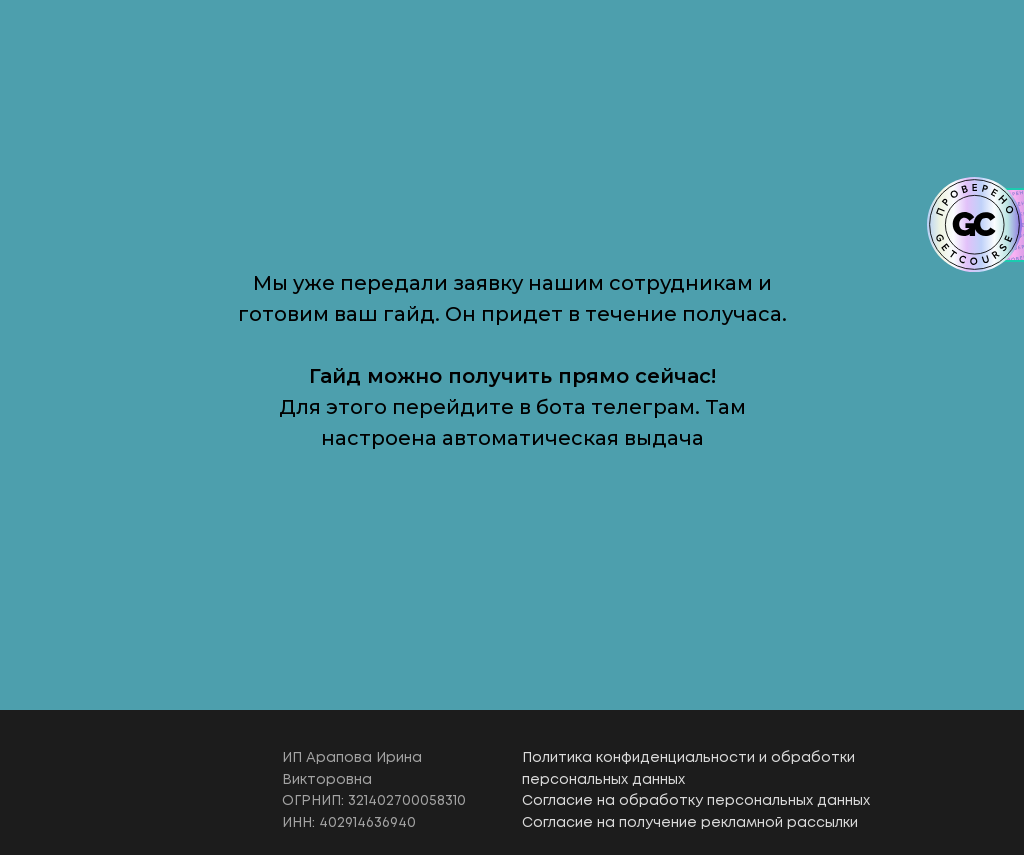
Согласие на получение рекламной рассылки (690, 823)
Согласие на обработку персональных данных (696, 801)
